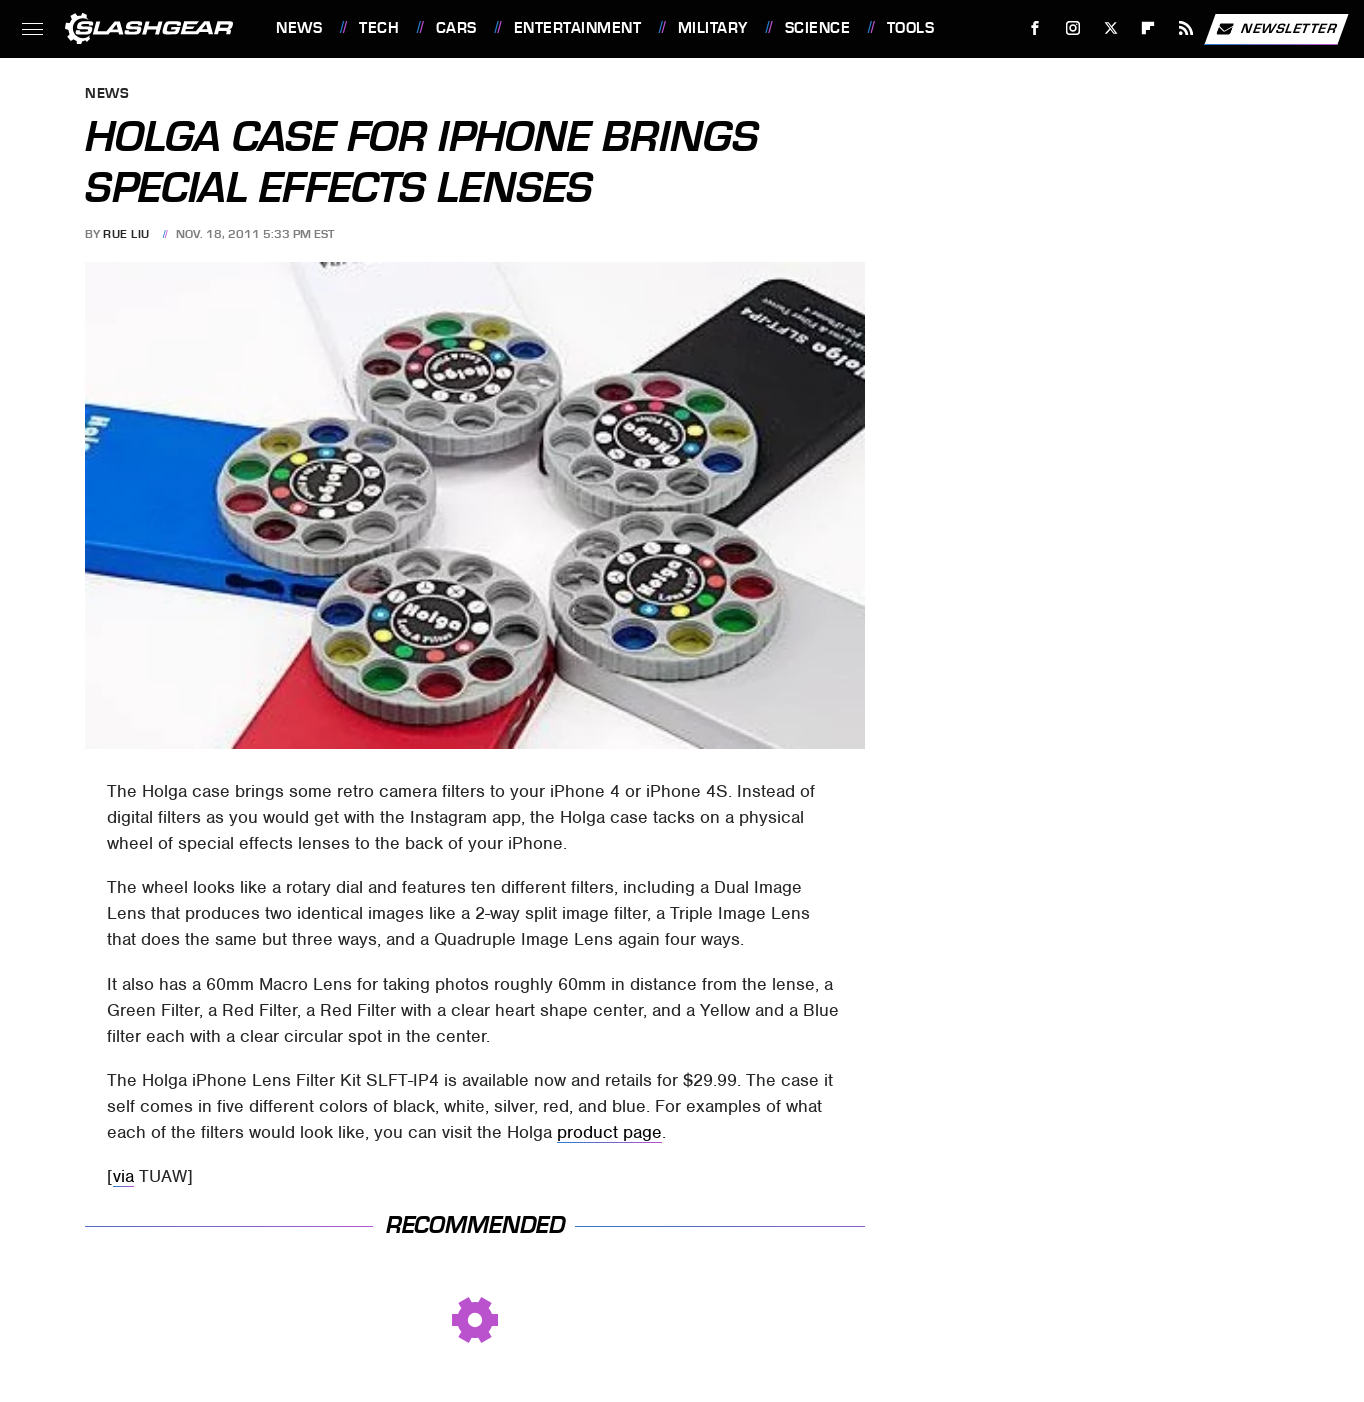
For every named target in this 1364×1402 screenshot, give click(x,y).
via (123, 1176)
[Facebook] (1035, 28)
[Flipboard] (1148, 28)
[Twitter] (1110, 28)
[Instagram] (1073, 28)
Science (818, 28)
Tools (911, 28)
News (299, 28)
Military (713, 28)
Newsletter (1276, 29)
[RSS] (1186, 28)
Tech (379, 28)
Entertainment (578, 28)
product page (609, 1132)
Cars (456, 28)
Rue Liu (126, 234)
